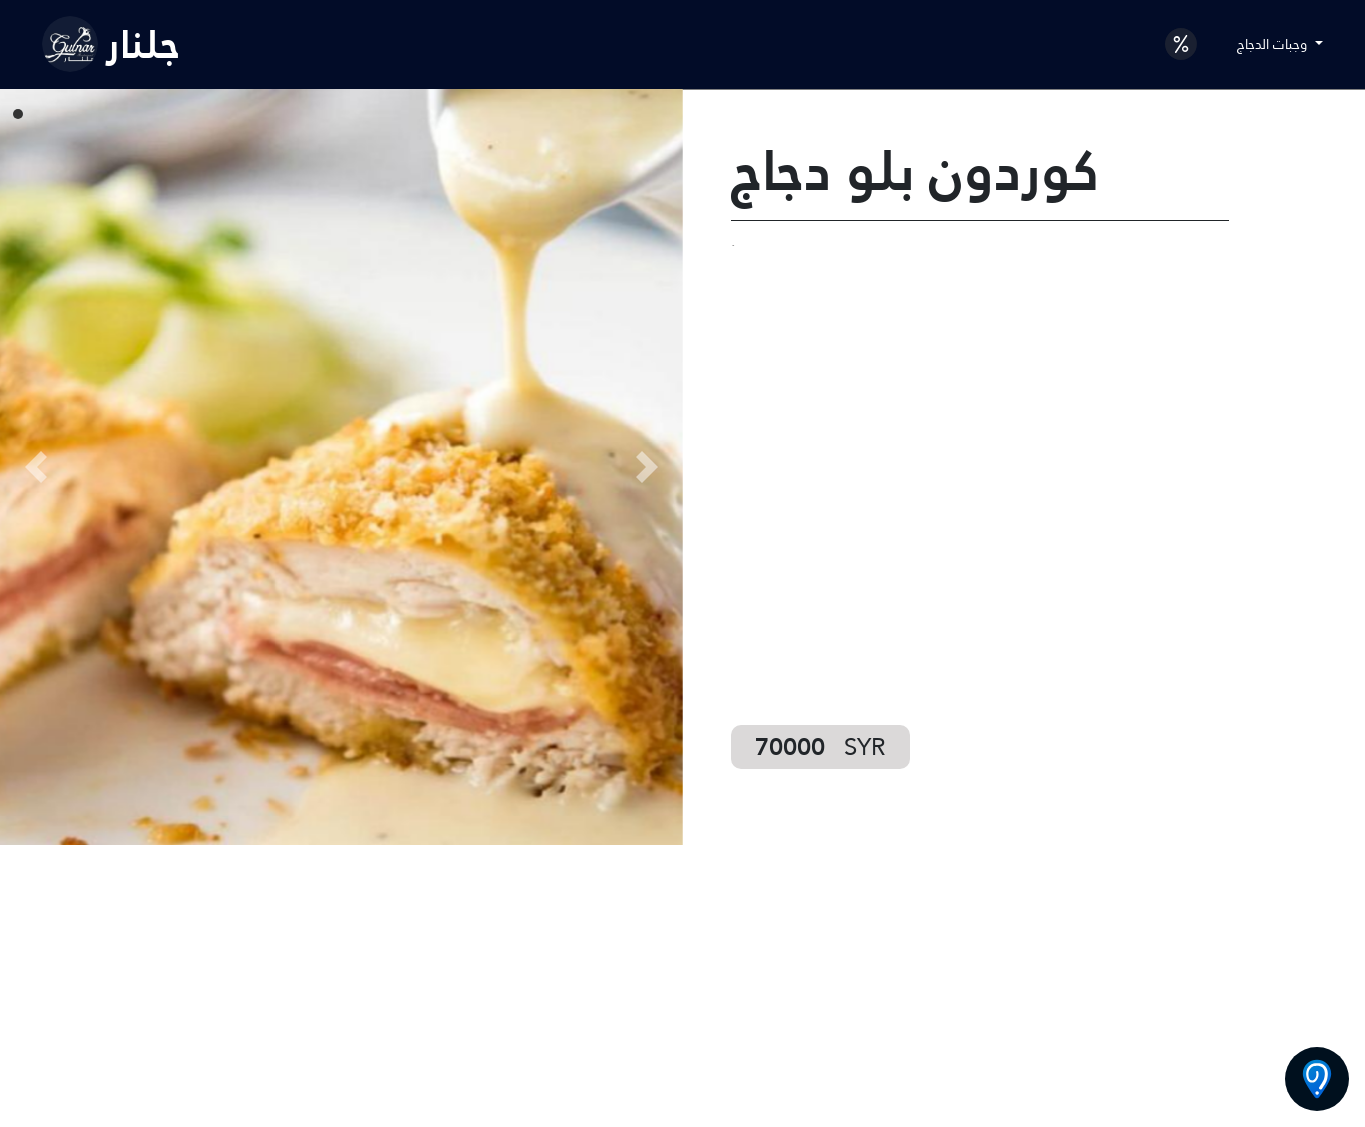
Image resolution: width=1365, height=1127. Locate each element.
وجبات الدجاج (1274, 44)
